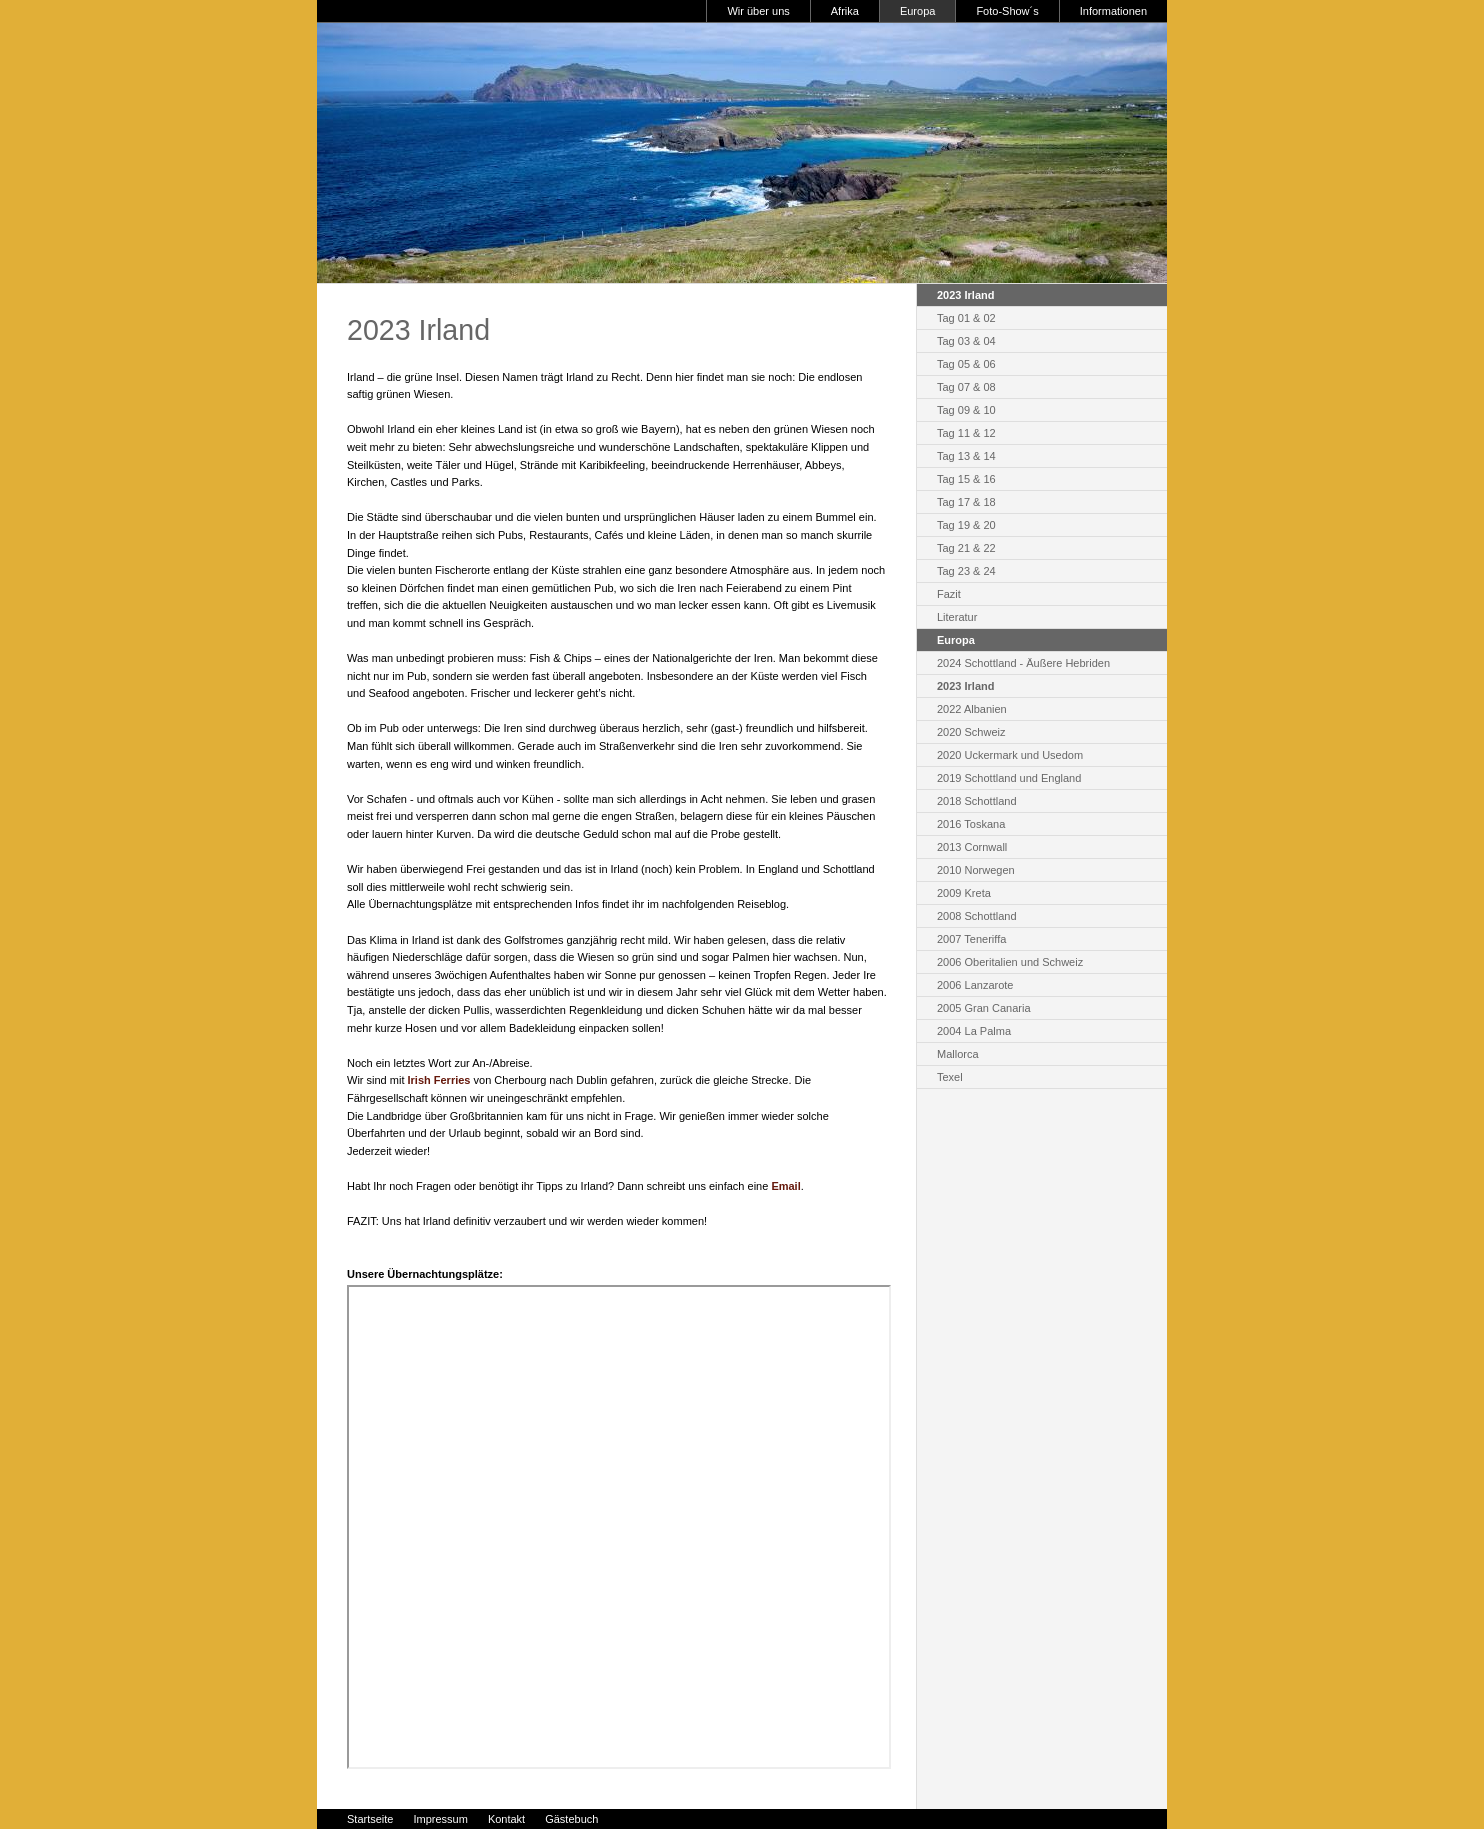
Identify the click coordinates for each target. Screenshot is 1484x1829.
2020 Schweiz (971, 732)
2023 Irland (965, 686)
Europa (917, 11)
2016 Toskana (971, 824)
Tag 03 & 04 (966, 341)
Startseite (370, 1819)
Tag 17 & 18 (966, 502)
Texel (950, 1077)
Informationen (1113, 11)
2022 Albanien (972, 709)
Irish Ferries (439, 1080)
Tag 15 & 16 (966, 479)
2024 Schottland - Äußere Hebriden (1023, 663)
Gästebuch (571, 1819)
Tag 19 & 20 (966, 525)
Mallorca (958, 1054)
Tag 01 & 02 (966, 318)
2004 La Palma (974, 1031)
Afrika (845, 11)
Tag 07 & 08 (966, 387)
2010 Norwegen (976, 870)
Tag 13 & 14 (966, 456)
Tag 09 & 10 (966, 410)
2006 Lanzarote (975, 985)
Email (785, 1186)
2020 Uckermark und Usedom (1010, 755)
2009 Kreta (964, 893)
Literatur (957, 617)
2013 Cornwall (972, 847)
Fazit (949, 594)
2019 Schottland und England (1009, 778)
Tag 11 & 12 (966, 433)
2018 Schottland (977, 801)
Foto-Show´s (1007, 11)
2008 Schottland (977, 916)
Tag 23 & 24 (966, 571)
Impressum (440, 1819)
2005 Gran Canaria (984, 1008)
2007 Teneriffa (971, 939)
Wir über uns (758, 11)
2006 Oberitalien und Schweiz (1010, 962)
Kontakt (506, 1819)
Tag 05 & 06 (966, 364)
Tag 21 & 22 (966, 548)
